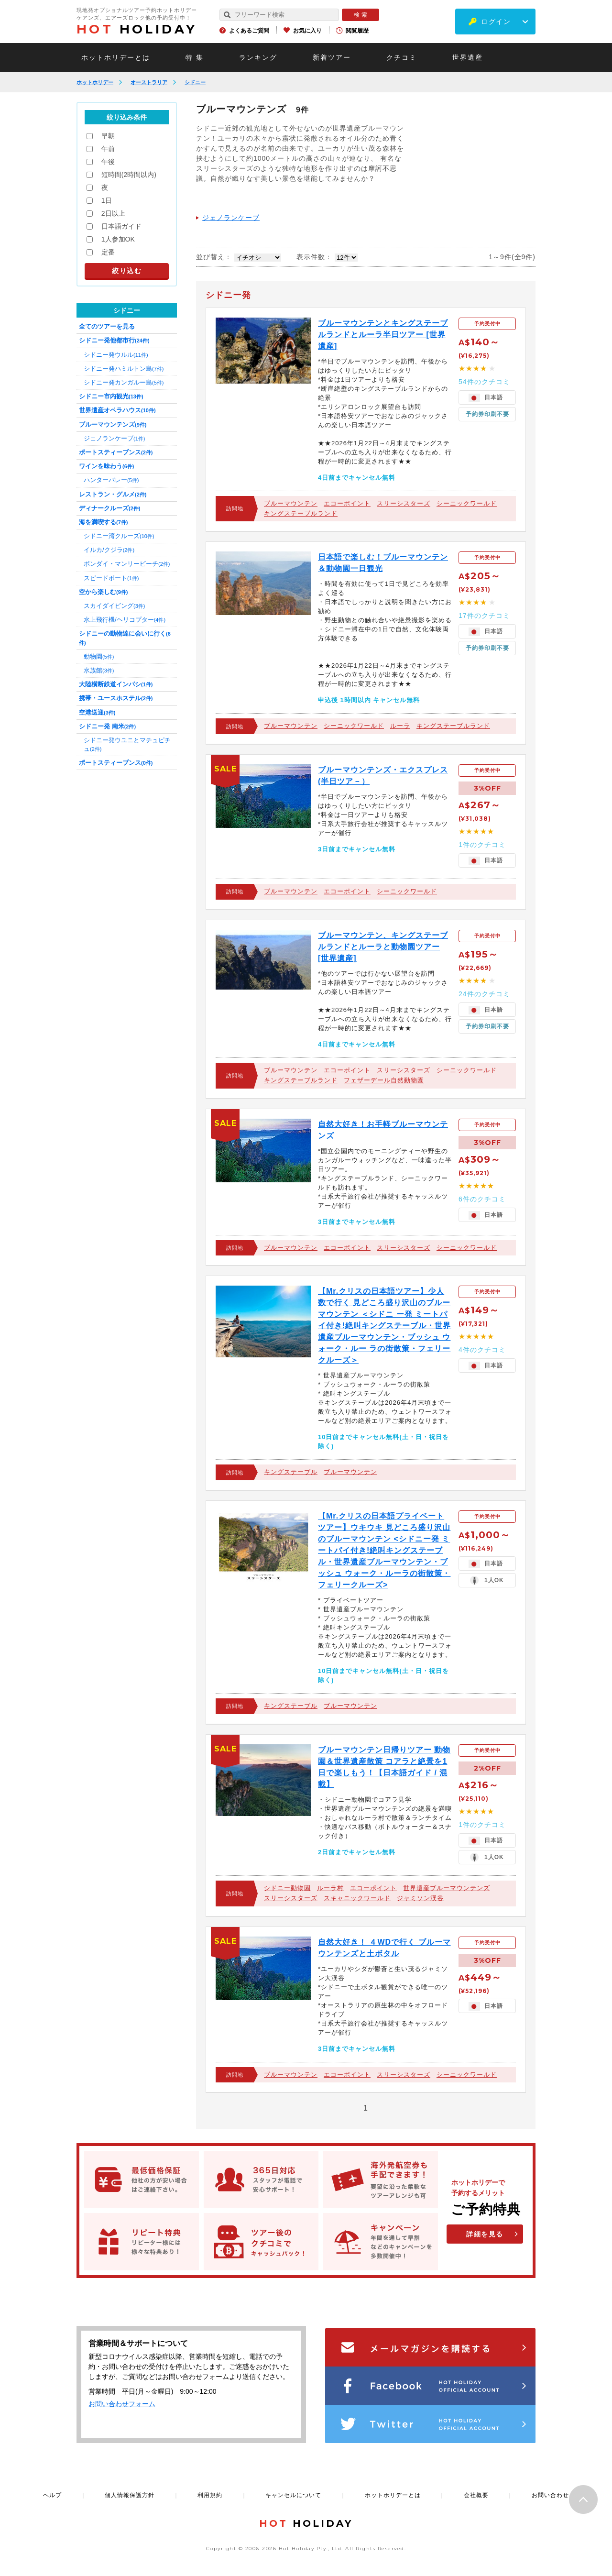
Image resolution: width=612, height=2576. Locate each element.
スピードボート (111, 578)
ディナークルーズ (109, 508)
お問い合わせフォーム (121, 2404)
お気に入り (307, 30)
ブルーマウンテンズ (112, 424)
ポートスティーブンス (116, 452)
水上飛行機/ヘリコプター (124, 619)
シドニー (195, 82)
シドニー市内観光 (111, 396)
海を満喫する (103, 522)
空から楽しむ (103, 591)
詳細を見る (484, 2234)
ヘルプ (52, 2495)
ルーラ (400, 725)
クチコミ (401, 57)
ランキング (258, 57)
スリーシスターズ (403, 503)
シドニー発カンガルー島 (124, 382)
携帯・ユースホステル (116, 698)
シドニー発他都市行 (114, 340)
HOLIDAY (136, 29)
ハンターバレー (111, 480)
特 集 (195, 57)
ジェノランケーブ (231, 217)
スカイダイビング (114, 605)
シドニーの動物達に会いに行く (125, 637)
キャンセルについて (293, 2495)
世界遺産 (467, 57)
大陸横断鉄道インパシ (116, 684)
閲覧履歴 (357, 30)
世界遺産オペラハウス (117, 410)
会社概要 (476, 2495)
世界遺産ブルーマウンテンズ (446, 1888)
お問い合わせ (550, 2495)
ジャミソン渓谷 (420, 1898)
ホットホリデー (94, 82)
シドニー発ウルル (116, 354)
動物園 (99, 656)
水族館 (99, 670)
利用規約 (209, 2495)
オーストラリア (149, 82)
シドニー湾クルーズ (119, 535)
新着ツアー (332, 57)
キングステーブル (290, 1471)
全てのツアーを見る (107, 326)
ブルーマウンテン (290, 503)
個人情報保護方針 (129, 2495)
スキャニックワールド (357, 1898)
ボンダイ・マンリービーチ (127, 563)
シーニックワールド (467, 503)
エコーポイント (347, 503)
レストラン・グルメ (112, 494)
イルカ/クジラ (109, 549)
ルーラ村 (330, 1888)
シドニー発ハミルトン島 (124, 368)
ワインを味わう (106, 466)
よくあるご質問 (249, 30)
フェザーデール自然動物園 (384, 1080)
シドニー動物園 (287, 1888)
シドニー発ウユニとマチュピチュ (127, 744)
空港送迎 (97, 712)
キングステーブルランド (301, 513)
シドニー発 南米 (107, 726)
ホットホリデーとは (115, 57)
